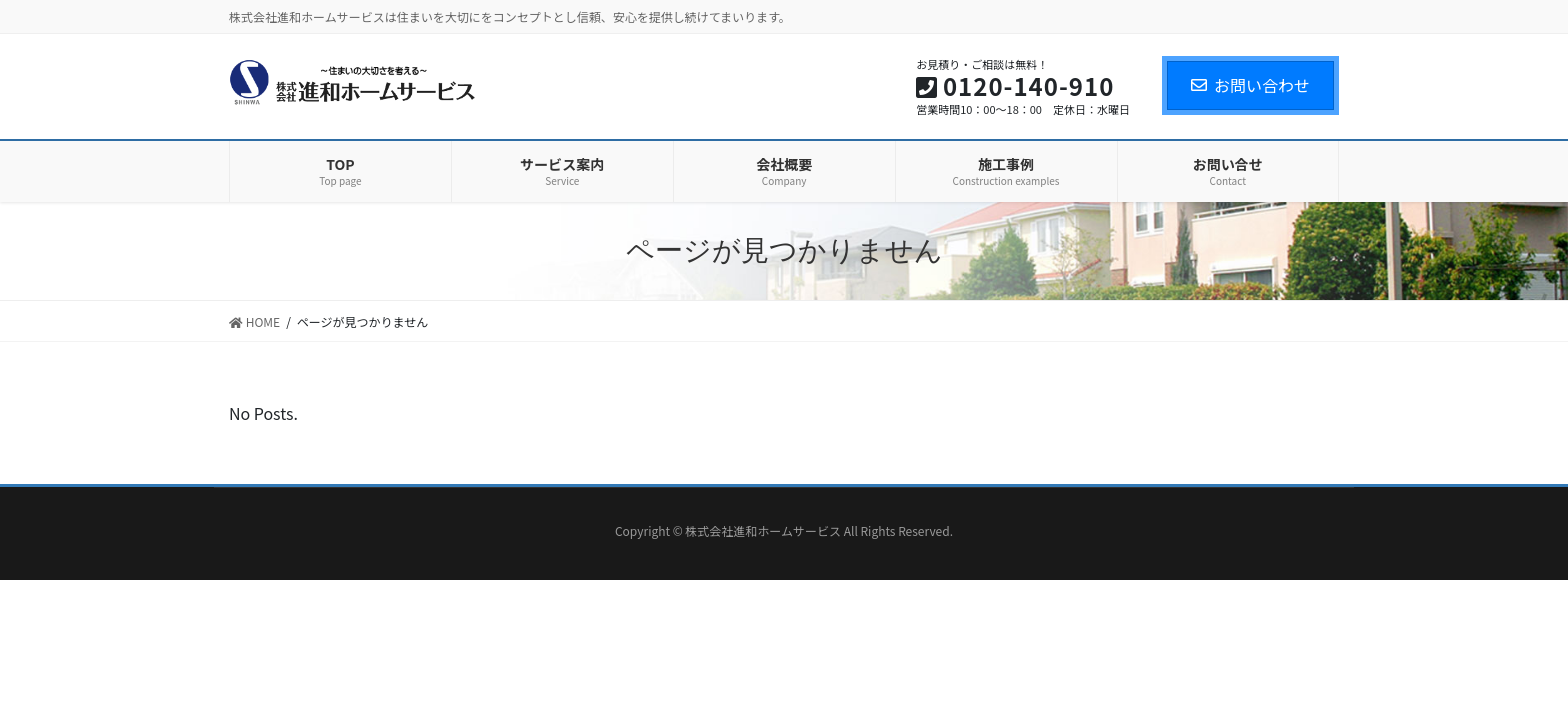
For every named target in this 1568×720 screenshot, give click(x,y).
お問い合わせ (1250, 85)
